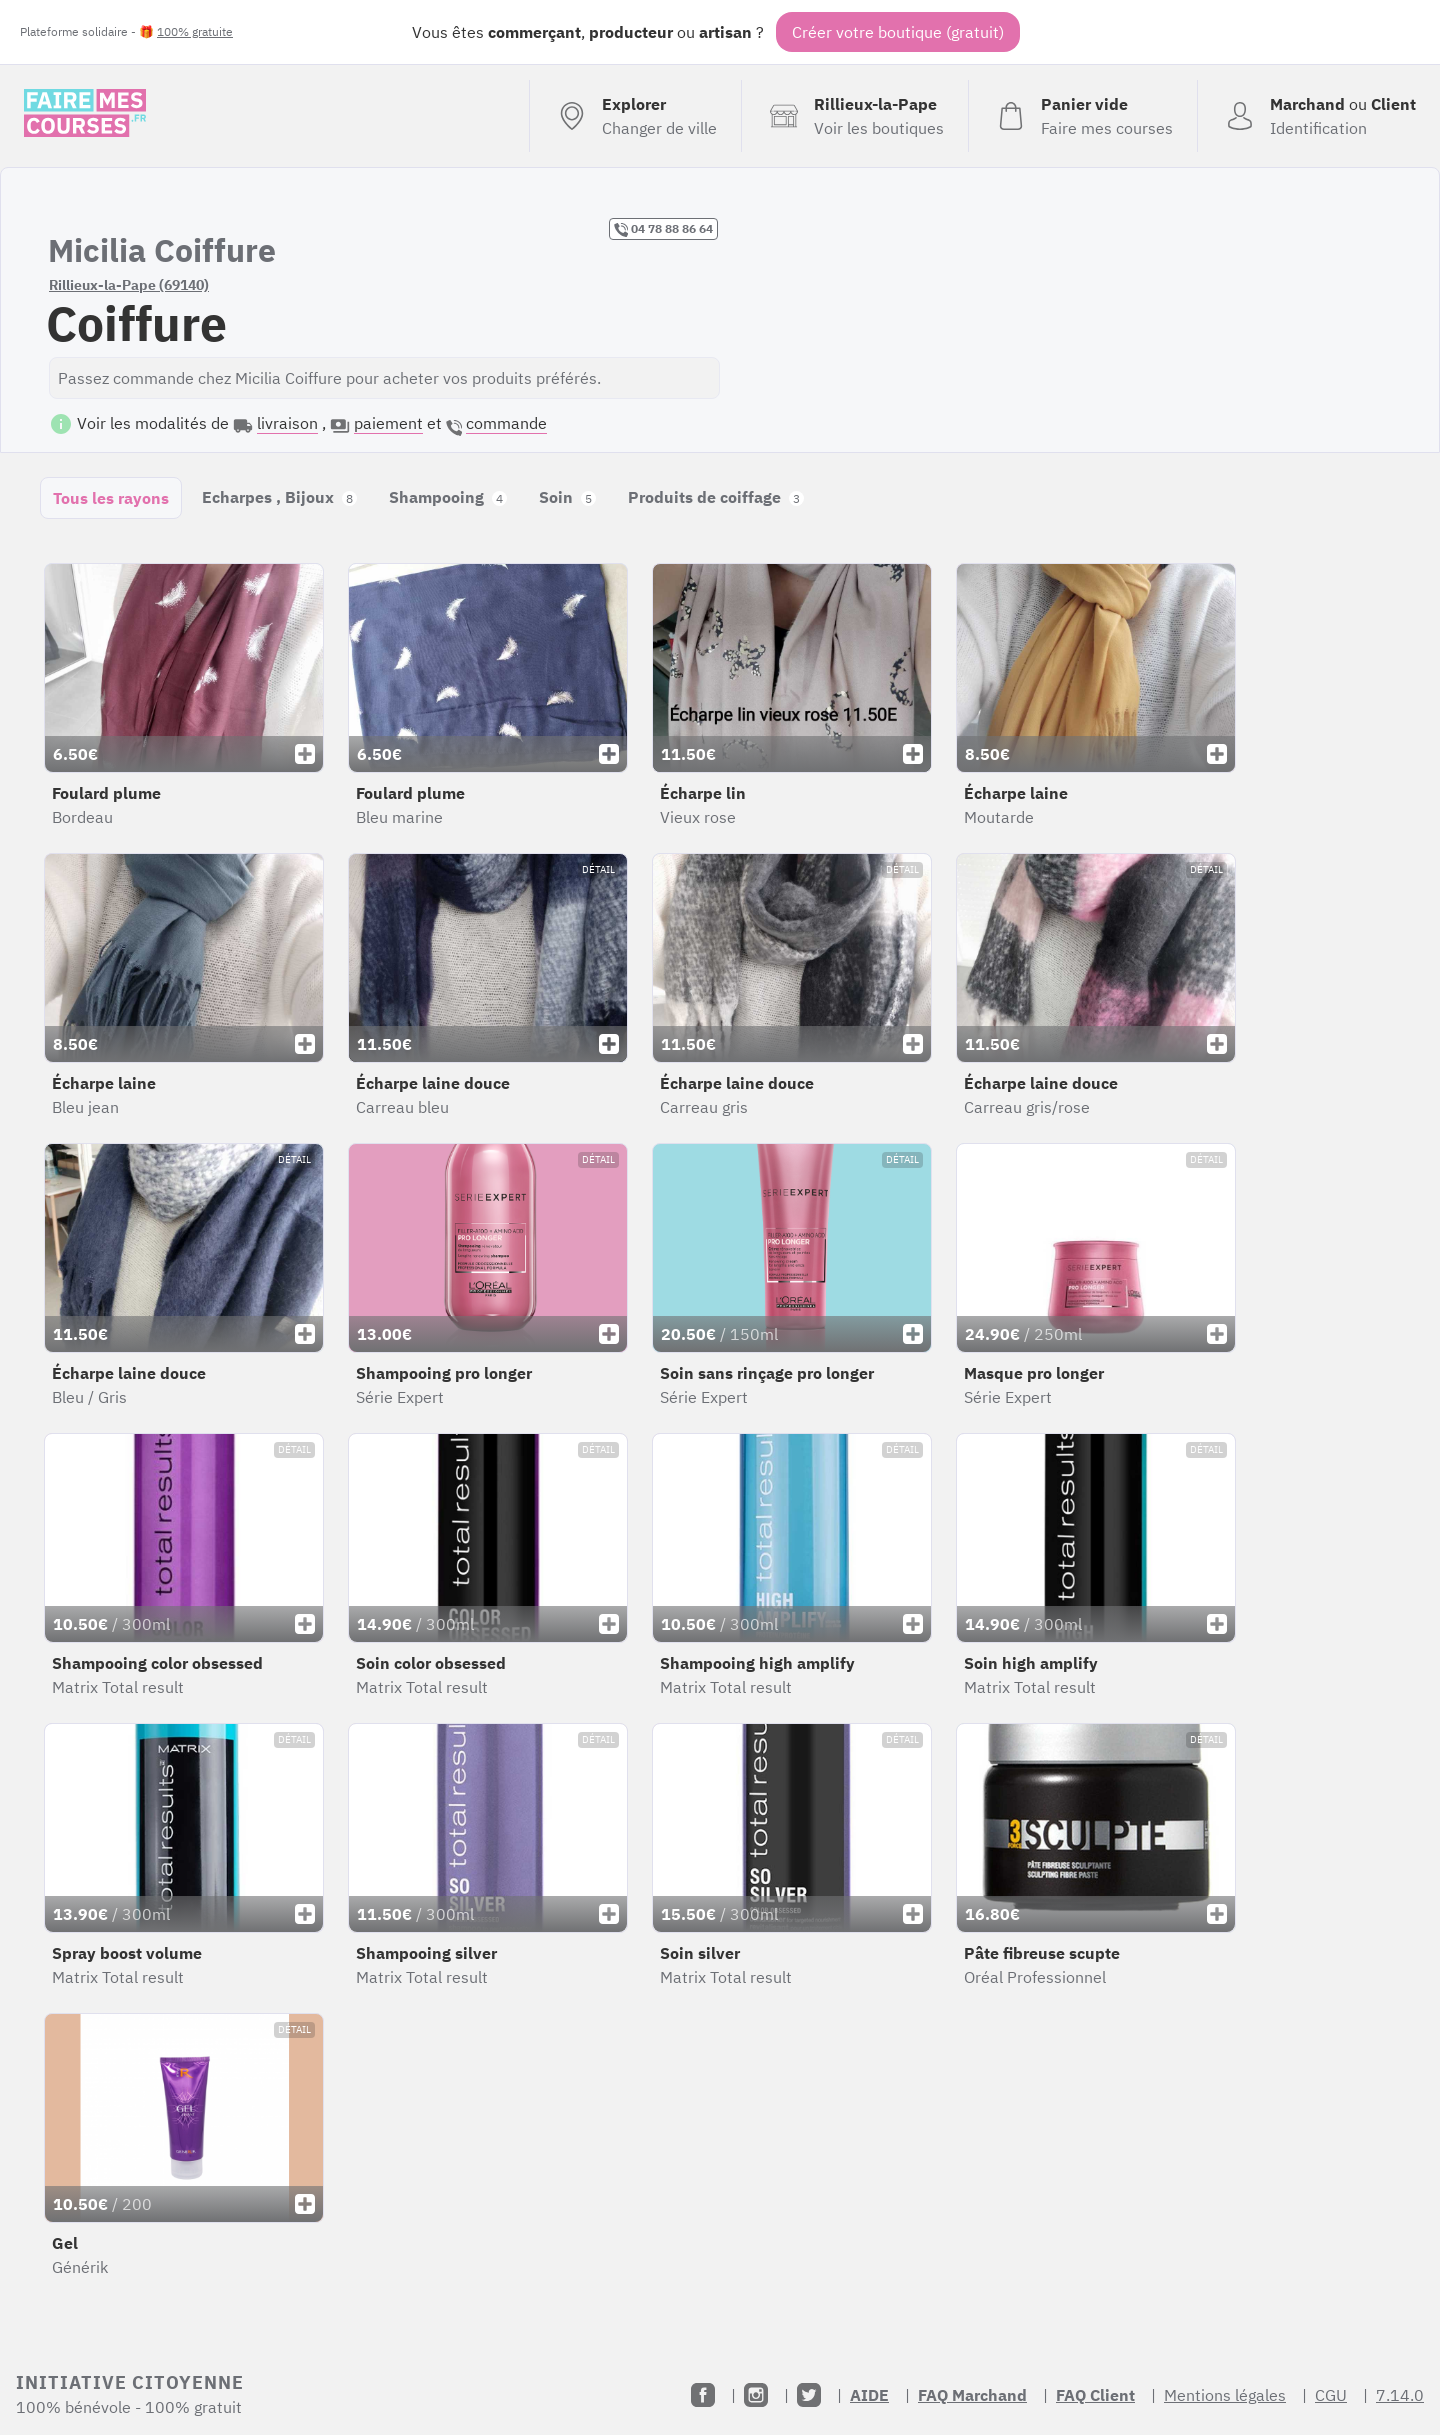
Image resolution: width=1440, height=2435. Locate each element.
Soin (567, 497)
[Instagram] (756, 2395)
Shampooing (448, 497)
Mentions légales (1225, 2395)
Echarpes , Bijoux (279, 497)
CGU (1331, 2395)
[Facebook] (703, 2395)
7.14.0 (1400, 2395)
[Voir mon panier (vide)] (1082, 116)
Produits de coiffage (716, 497)
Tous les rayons (111, 498)
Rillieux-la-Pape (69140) (129, 285)
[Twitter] (809, 2395)
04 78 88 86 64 (663, 229)
